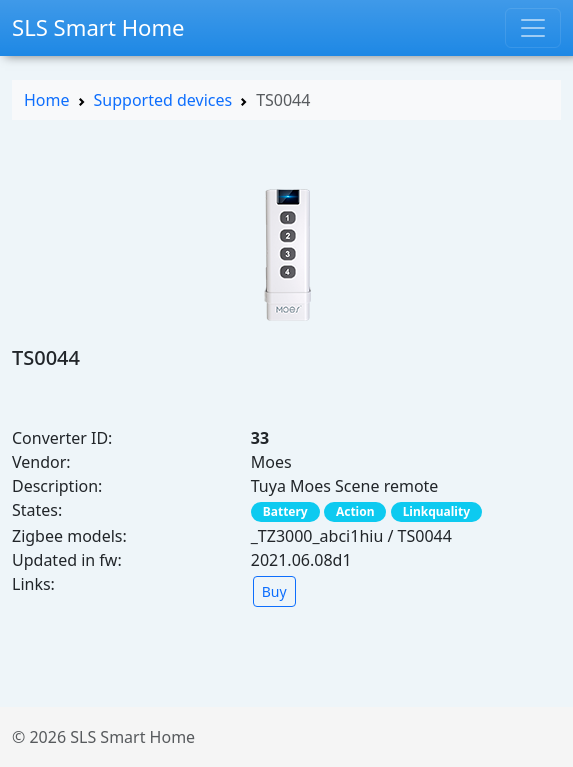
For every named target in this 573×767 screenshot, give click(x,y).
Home (47, 100)
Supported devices (163, 100)
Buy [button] (274, 591)
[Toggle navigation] (533, 28)
